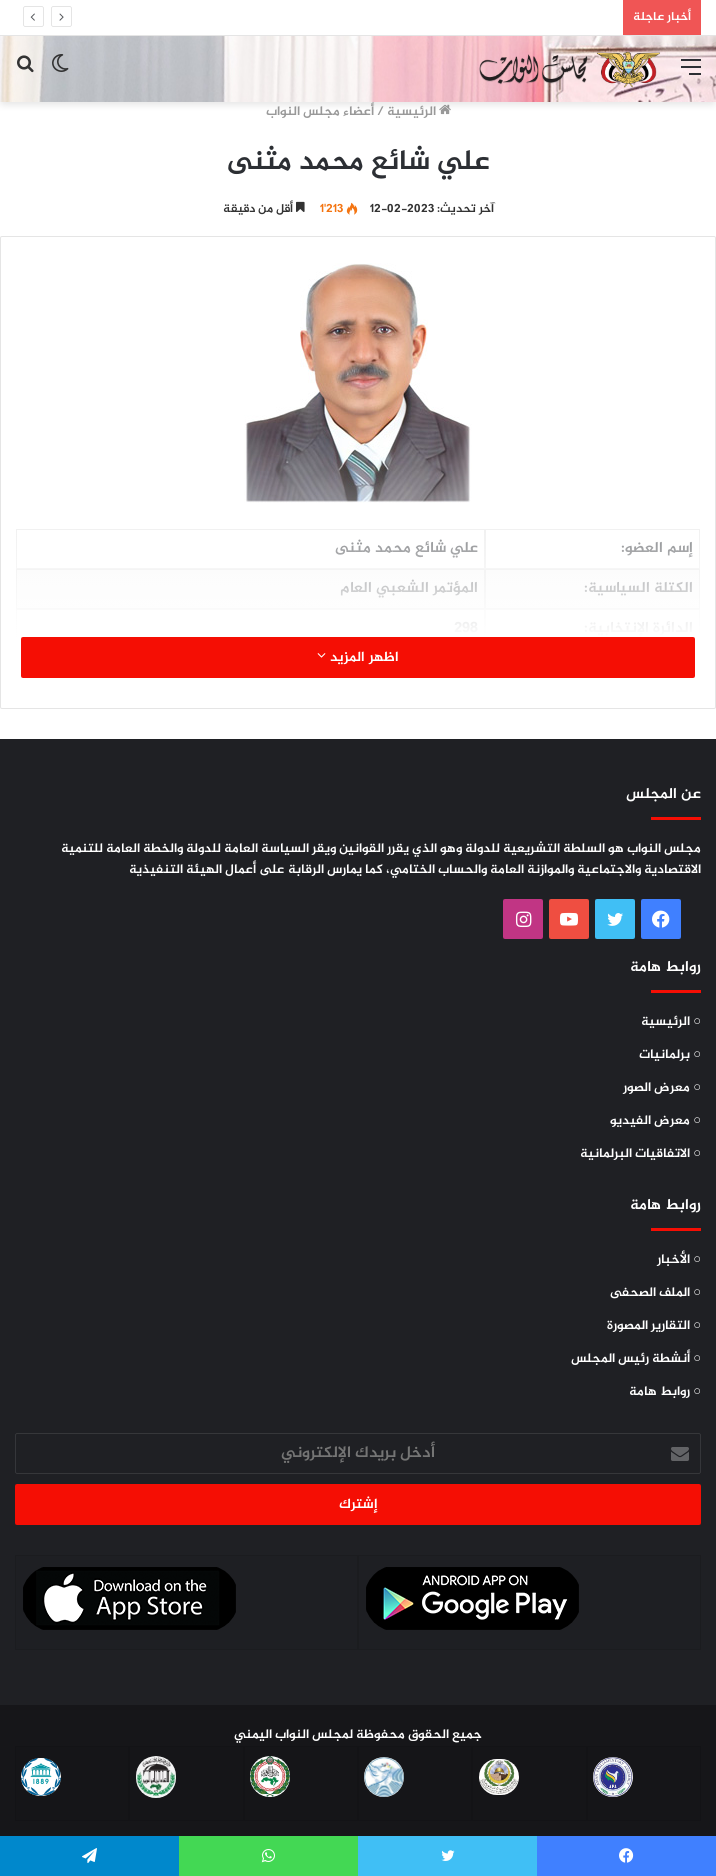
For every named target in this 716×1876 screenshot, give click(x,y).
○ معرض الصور (662, 1088)
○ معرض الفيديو (655, 1121)
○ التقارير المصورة (654, 1326)
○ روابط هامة (665, 1392)
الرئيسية (419, 112)
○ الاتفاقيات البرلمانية (640, 1154)
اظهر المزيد (358, 657)
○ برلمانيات (670, 1055)
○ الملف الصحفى (655, 1293)
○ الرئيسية (671, 1022)
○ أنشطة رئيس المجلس (636, 1359)
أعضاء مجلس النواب (320, 112)
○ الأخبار (679, 1260)
